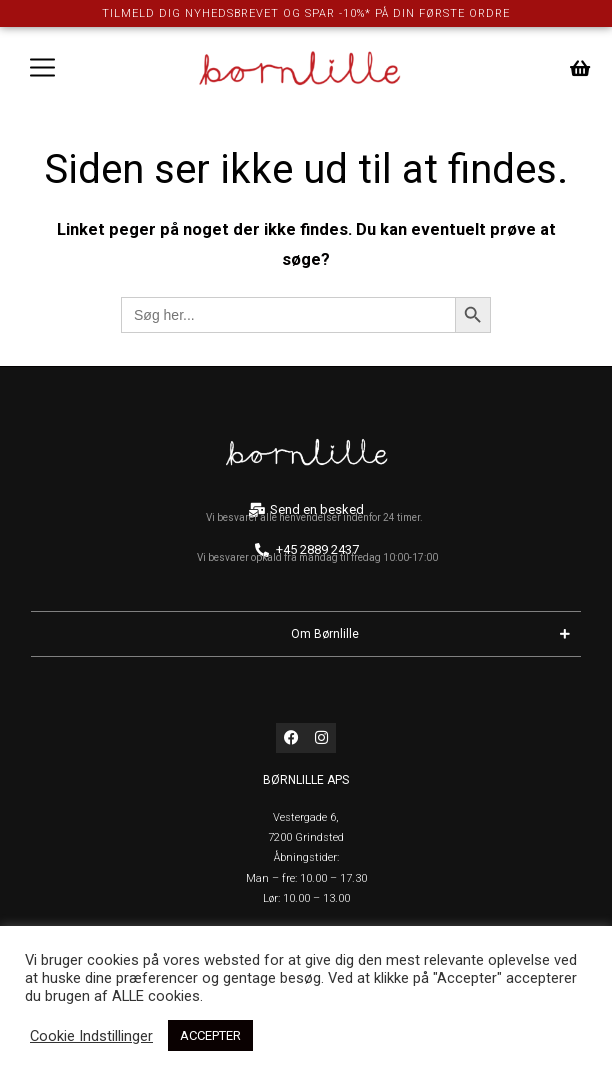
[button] (43, 69)
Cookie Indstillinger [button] (91, 1036)
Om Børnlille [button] (436, 633)
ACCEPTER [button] (210, 1035)
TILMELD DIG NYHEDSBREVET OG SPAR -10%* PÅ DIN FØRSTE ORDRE (306, 13)
